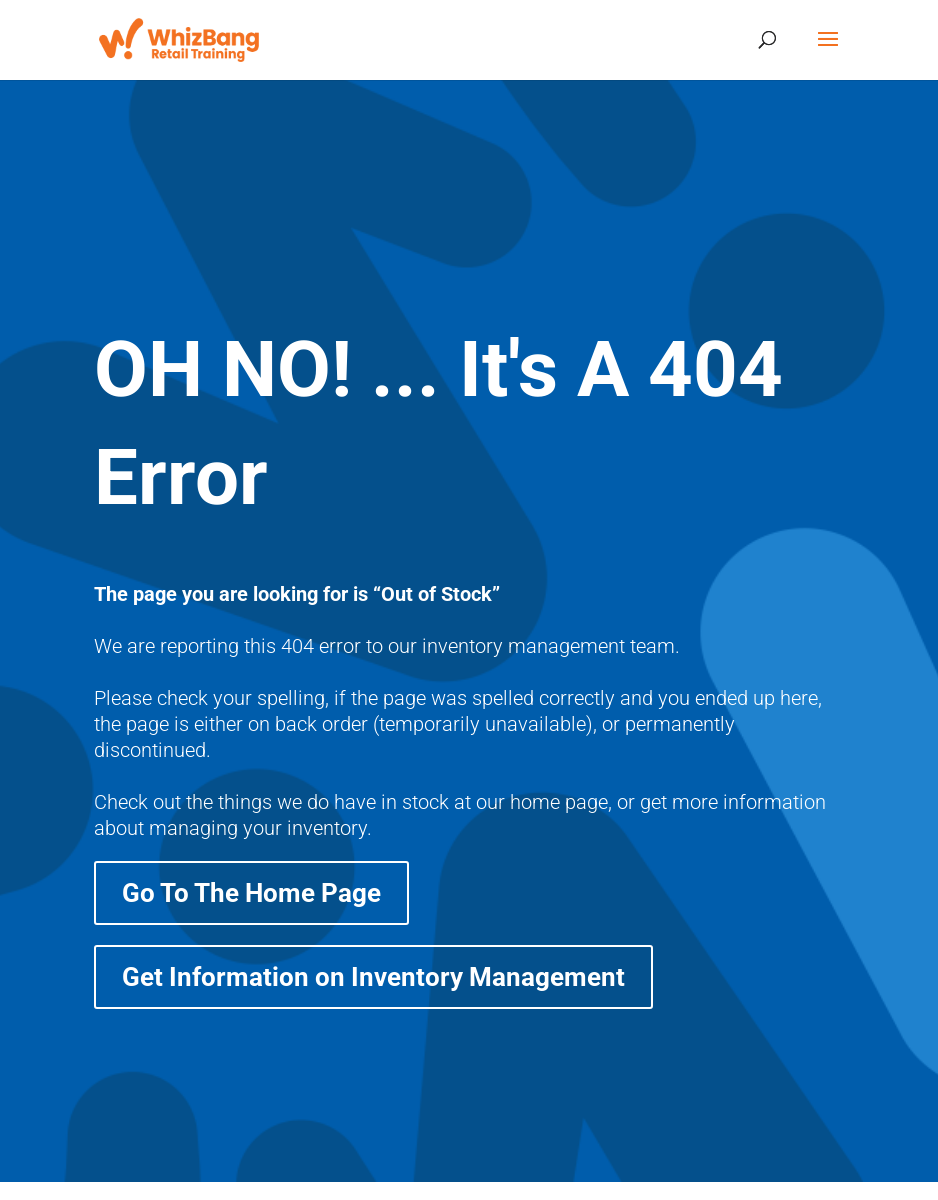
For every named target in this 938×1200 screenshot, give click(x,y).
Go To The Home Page (251, 893)
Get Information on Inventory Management (373, 977)
